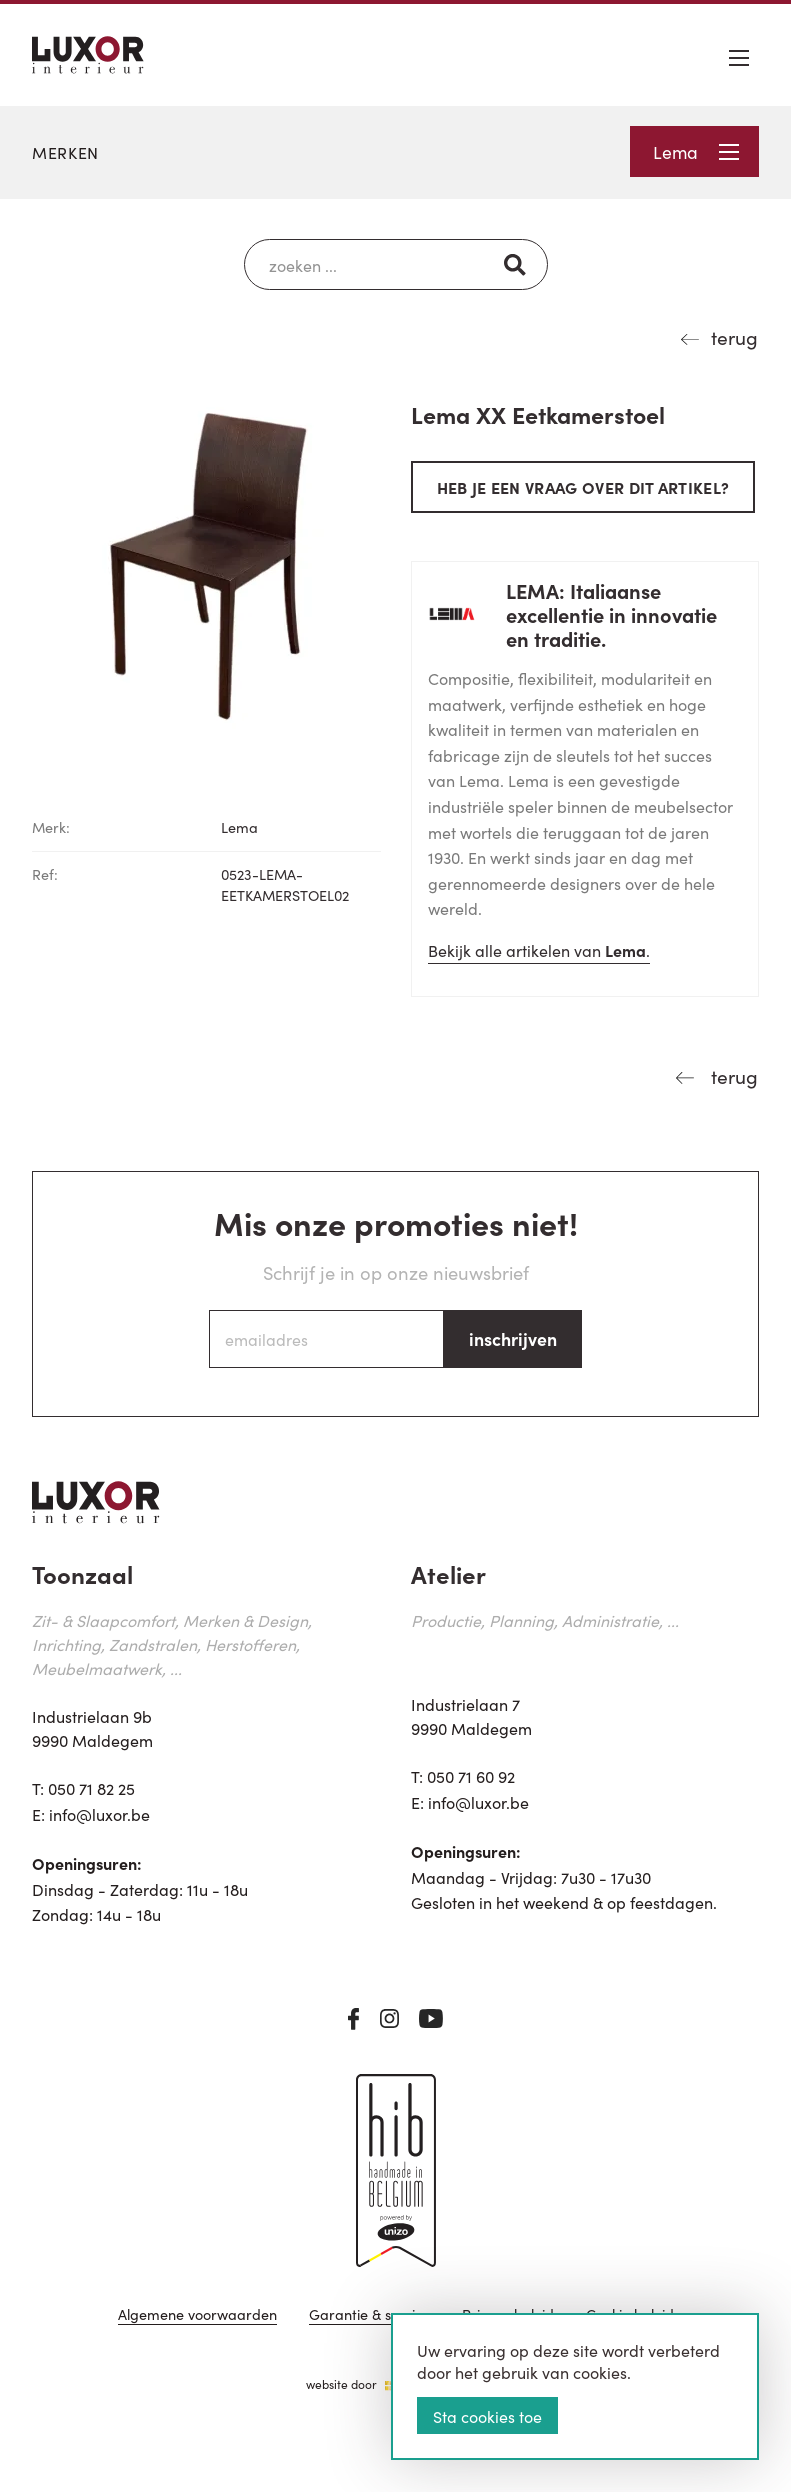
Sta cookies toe (487, 2416)
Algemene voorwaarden (197, 2315)
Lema (696, 151)
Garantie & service (369, 2315)
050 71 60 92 (471, 1776)
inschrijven (513, 1338)
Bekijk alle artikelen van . (539, 950)
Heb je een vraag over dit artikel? (583, 487)
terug (734, 336)
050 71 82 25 (91, 1788)
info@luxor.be (99, 1814)
